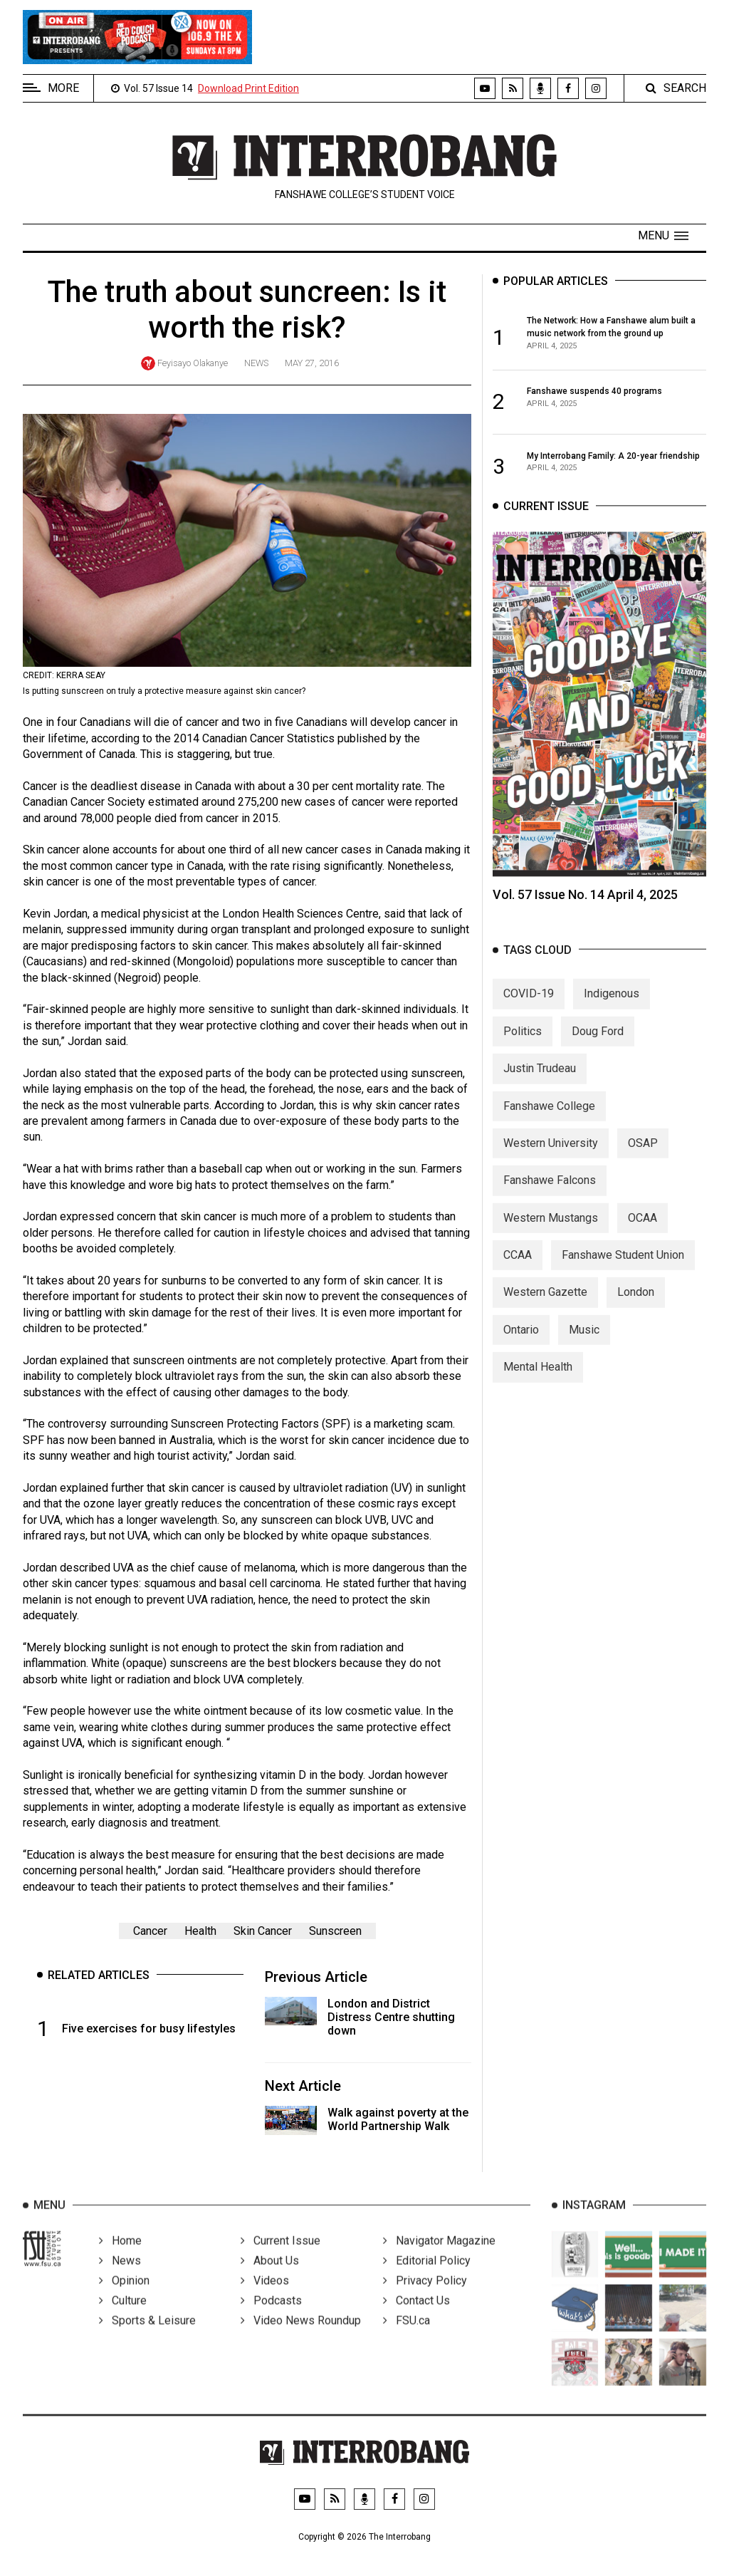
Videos (265, 2298)
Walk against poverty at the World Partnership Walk (397, 2119)
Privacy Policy (425, 2298)
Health (200, 1931)
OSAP (643, 1156)
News (256, 363)
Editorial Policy (427, 2278)
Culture (123, 2318)
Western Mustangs (550, 1230)
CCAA (517, 1267)
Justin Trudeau (539, 1081)
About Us (270, 2278)
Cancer (150, 1931)
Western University (550, 1156)
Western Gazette (545, 1305)
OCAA (642, 1230)
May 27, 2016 (312, 363)
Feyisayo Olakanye (192, 363)
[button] (663, 235)
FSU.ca (406, 2337)
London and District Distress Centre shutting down (391, 2017)
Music (584, 1342)
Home (120, 2258)
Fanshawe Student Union (623, 1267)
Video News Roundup (301, 2337)
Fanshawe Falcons (549, 1193)
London (635, 1305)
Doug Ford (598, 1044)
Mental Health (537, 1379)
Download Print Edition (248, 88)
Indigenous (611, 1007)
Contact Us (416, 2318)
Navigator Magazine (439, 2258)
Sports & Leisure (147, 2337)
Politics (522, 1044)
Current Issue (280, 2258)
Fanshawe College (549, 1119)
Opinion (124, 2298)
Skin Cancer (263, 1931)
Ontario (521, 1342)
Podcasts (271, 2318)
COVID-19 (528, 1007)
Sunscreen (335, 1931)
